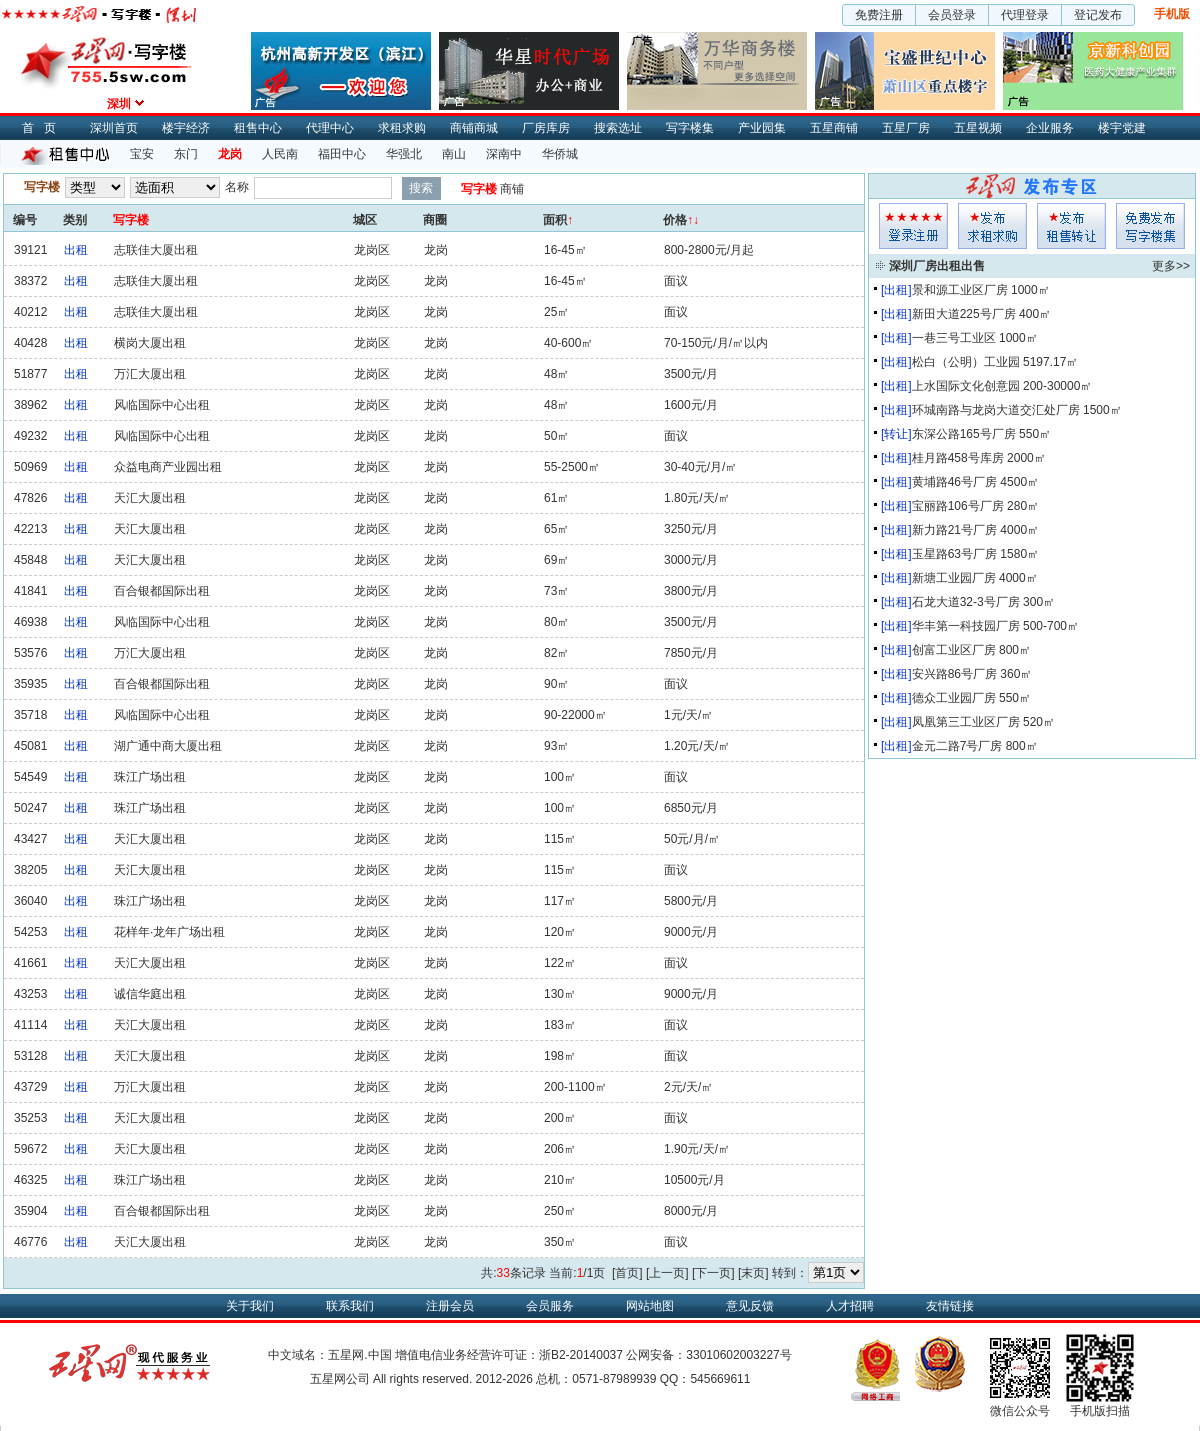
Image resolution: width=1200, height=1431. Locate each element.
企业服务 (1050, 128)
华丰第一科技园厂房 (966, 626)
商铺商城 (474, 128)
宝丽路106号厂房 (958, 506)
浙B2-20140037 (581, 1355)
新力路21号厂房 (954, 530)
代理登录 (1025, 15)
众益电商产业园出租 (168, 467)
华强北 (404, 154)
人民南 (280, 154)
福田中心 (342, 154)
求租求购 (402, 128)
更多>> (1171, 266)
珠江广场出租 (150, 777)
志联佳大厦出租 (156, 250)
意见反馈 (750, 1306)
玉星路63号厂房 (954, 554)
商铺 (512, 189)
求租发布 (992, 226)
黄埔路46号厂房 (954, 482)
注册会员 (450, 1306)
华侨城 (560, 154)
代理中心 (330, 128)
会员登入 (913, 226)
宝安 (142, 154)
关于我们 (250, 1306)
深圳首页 (114, 128)
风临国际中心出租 (162, 405)
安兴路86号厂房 (954, 674)
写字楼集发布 (1150, 226)
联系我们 (350, 1306)
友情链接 (950, 1306)
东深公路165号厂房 (964, 434)
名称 (237, 187)
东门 (186, 154)
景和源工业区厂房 (960, 290)
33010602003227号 (738, 1355)
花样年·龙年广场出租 (169, 932)
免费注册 (879, 15)
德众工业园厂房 (954, 698)
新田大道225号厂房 (964, 314)
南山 (454, 154)
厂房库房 (546, 128)
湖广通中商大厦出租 (168, 746)
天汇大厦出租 (150, 498)
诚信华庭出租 (150, 994)
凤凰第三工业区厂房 (966, 722)
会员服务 (550, 1306)
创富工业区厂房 (954, 650)
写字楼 (479, 189)
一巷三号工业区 (954, 338)
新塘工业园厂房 (954, 578)
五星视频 (978, 128)
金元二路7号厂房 (957, 746)
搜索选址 (618, 128)
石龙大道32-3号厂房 (966, 602)
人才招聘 (850, 1306)
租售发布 (1071, 226)
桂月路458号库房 (958, 458)
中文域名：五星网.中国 (329, 1355)
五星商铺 (834, 128)
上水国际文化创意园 (966, 386)
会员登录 (952, 15)
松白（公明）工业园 (966, 362)
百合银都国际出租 (162, 591)
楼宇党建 (1122, 128)
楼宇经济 (186, 128)
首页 (44, 128)
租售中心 (258, 128)
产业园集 (762, 128)
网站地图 (650, 1306)
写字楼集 (690, 128)
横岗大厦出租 (150, 343)
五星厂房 (906, 128)
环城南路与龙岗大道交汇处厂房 (996, 410)
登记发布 (1098, 15)
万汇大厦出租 (150, 374)
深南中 (504, 154)
